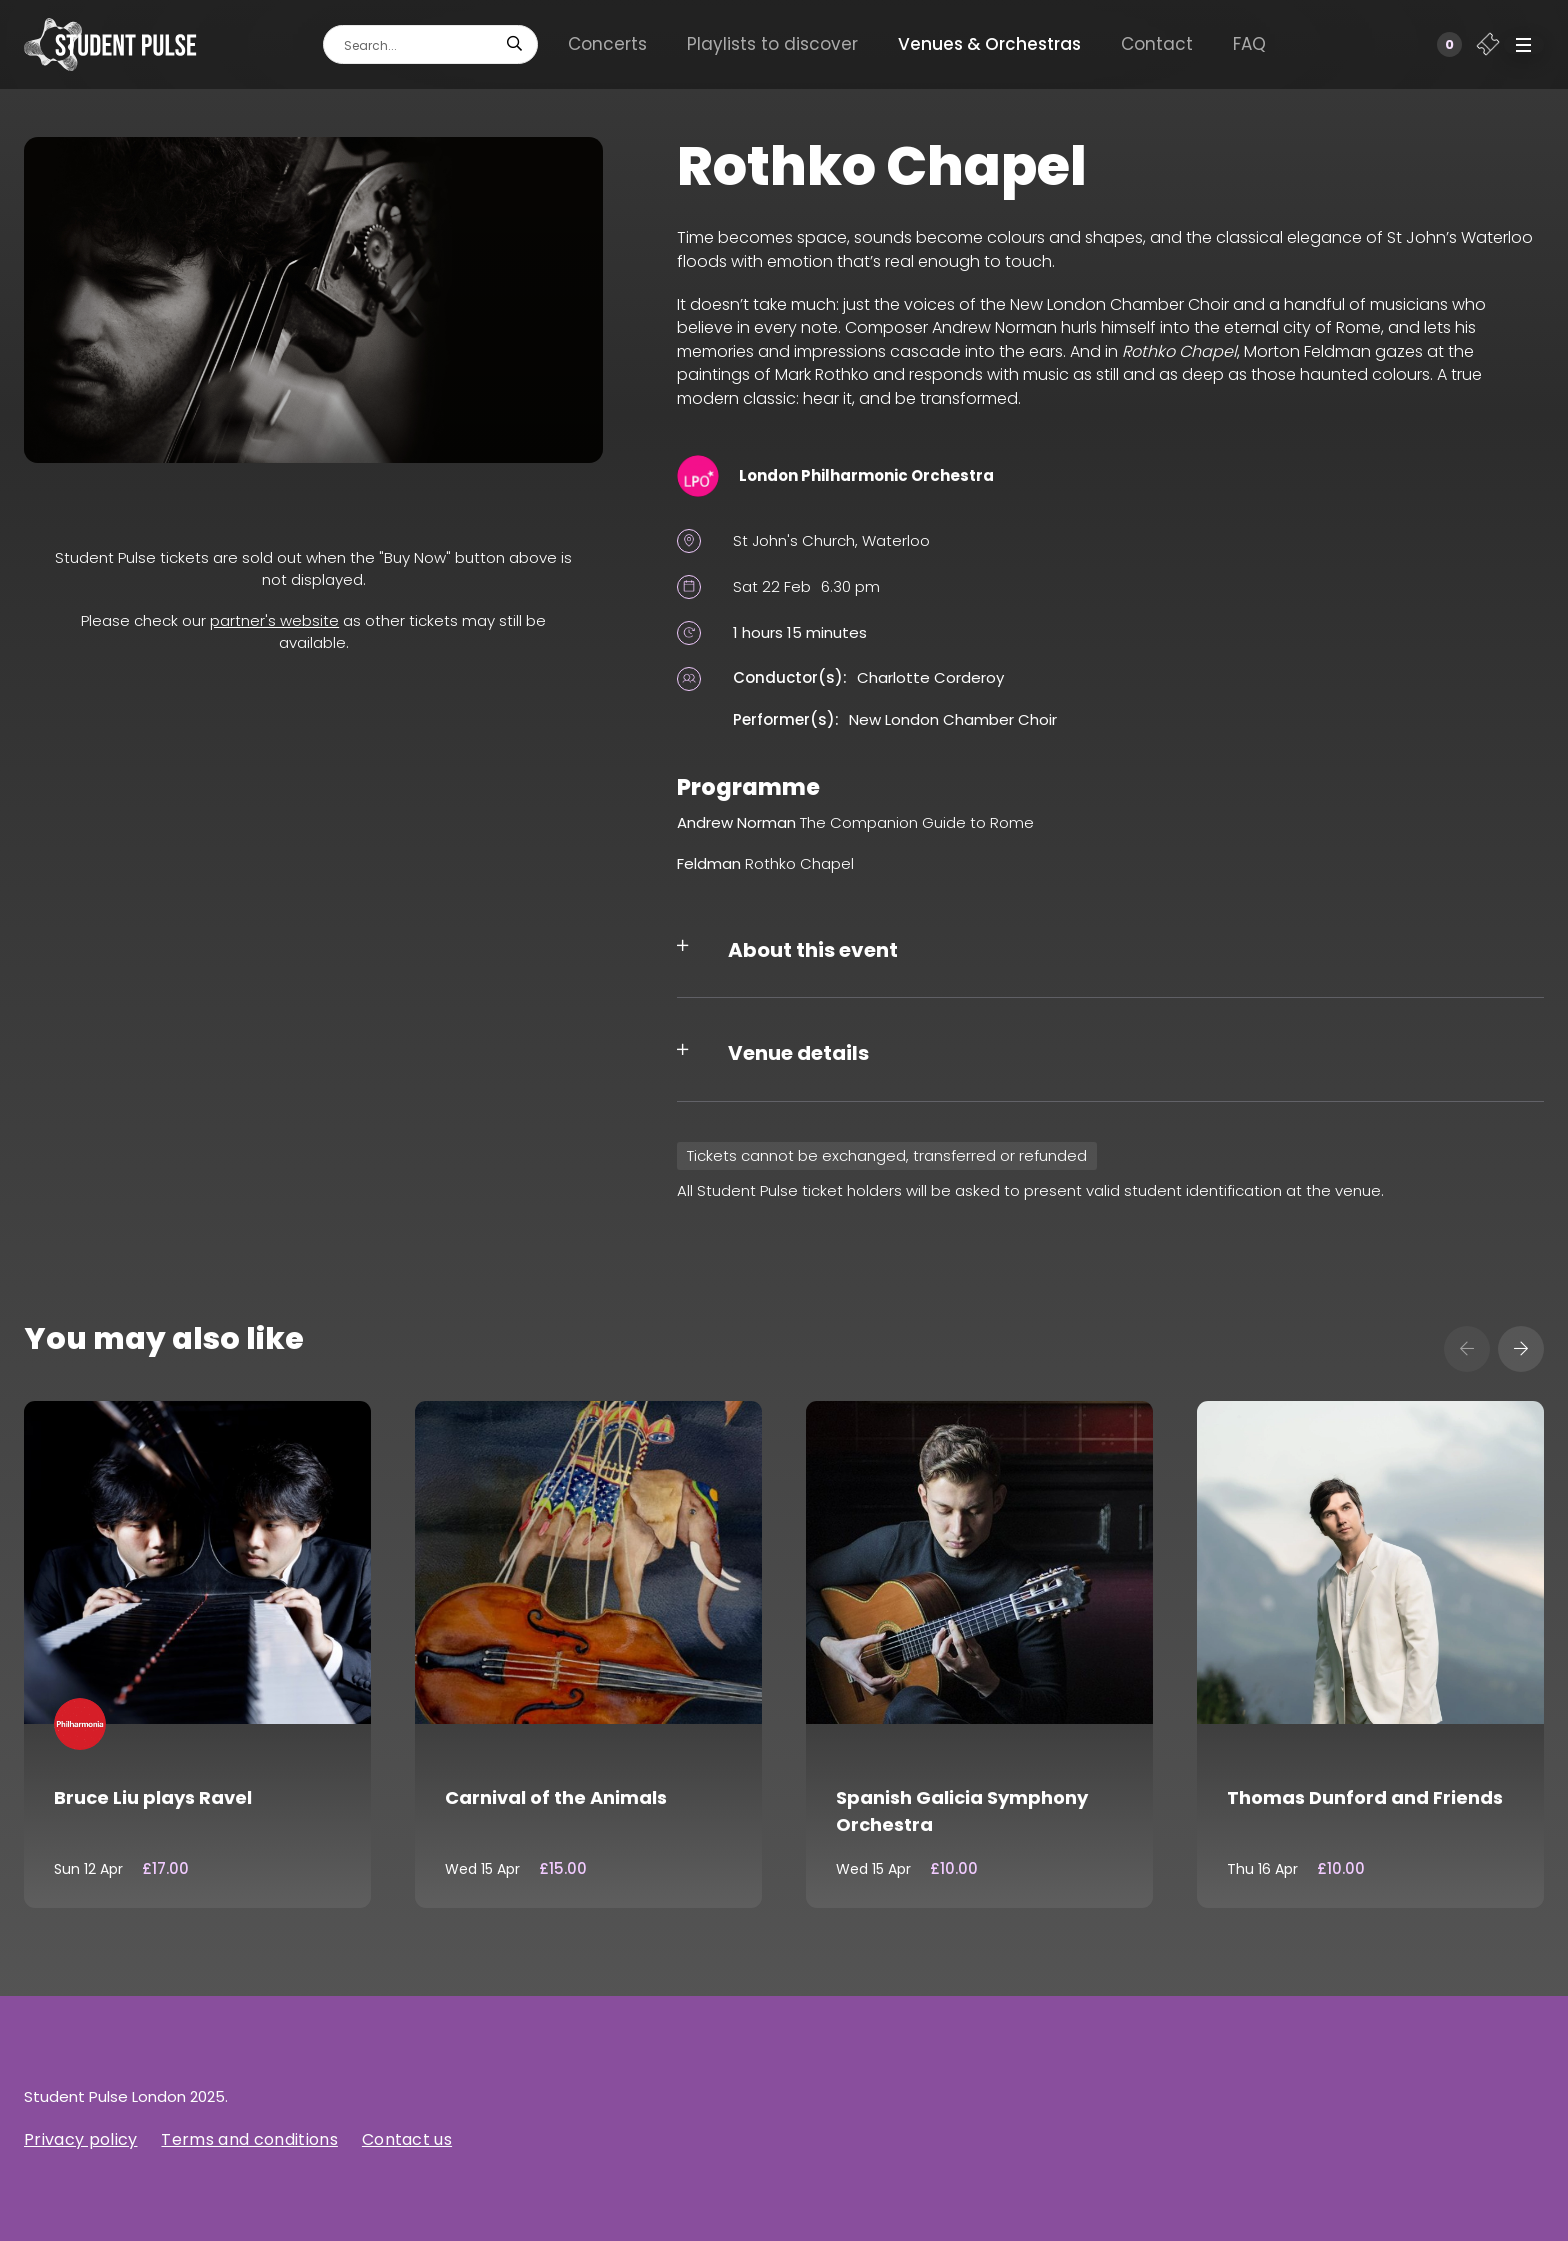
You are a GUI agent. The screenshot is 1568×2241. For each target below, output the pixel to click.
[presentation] (1467, 1349)
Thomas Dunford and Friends (1365, 1797)
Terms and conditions (249, 2139)
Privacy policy (80, 2139)
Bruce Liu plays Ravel (153, 1797)
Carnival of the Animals (556, 1797)
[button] (1524, 45)
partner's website (274, 620)
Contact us (407, 2139)
